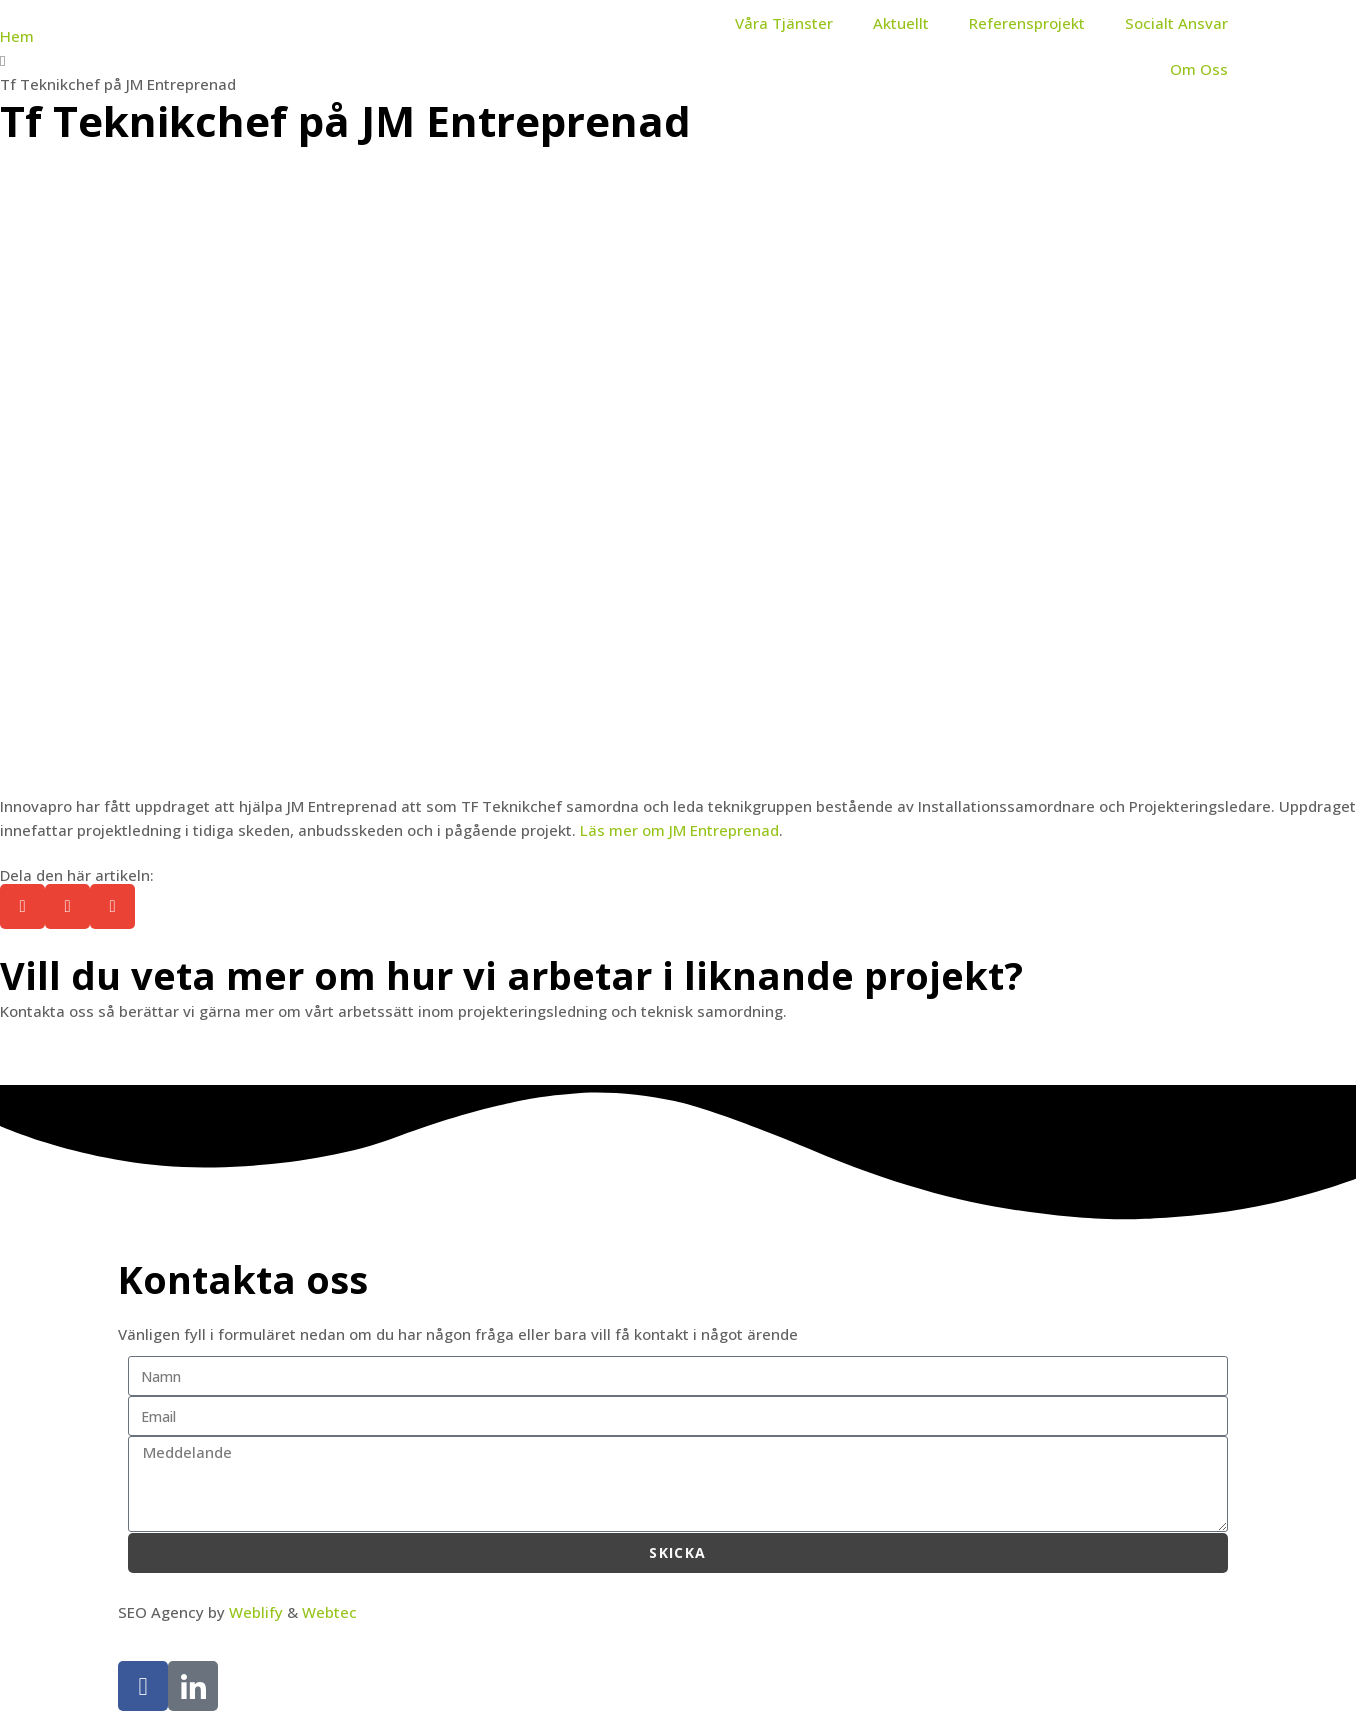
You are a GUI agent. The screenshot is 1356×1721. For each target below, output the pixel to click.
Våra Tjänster (784, 23)
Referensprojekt (1027, 23)
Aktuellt (901, 23)
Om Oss (1199, 69)
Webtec (329, 1612)
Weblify (256, 1612)
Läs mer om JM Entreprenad (679, 830)
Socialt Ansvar (1176, 23)
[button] (22, 906)
